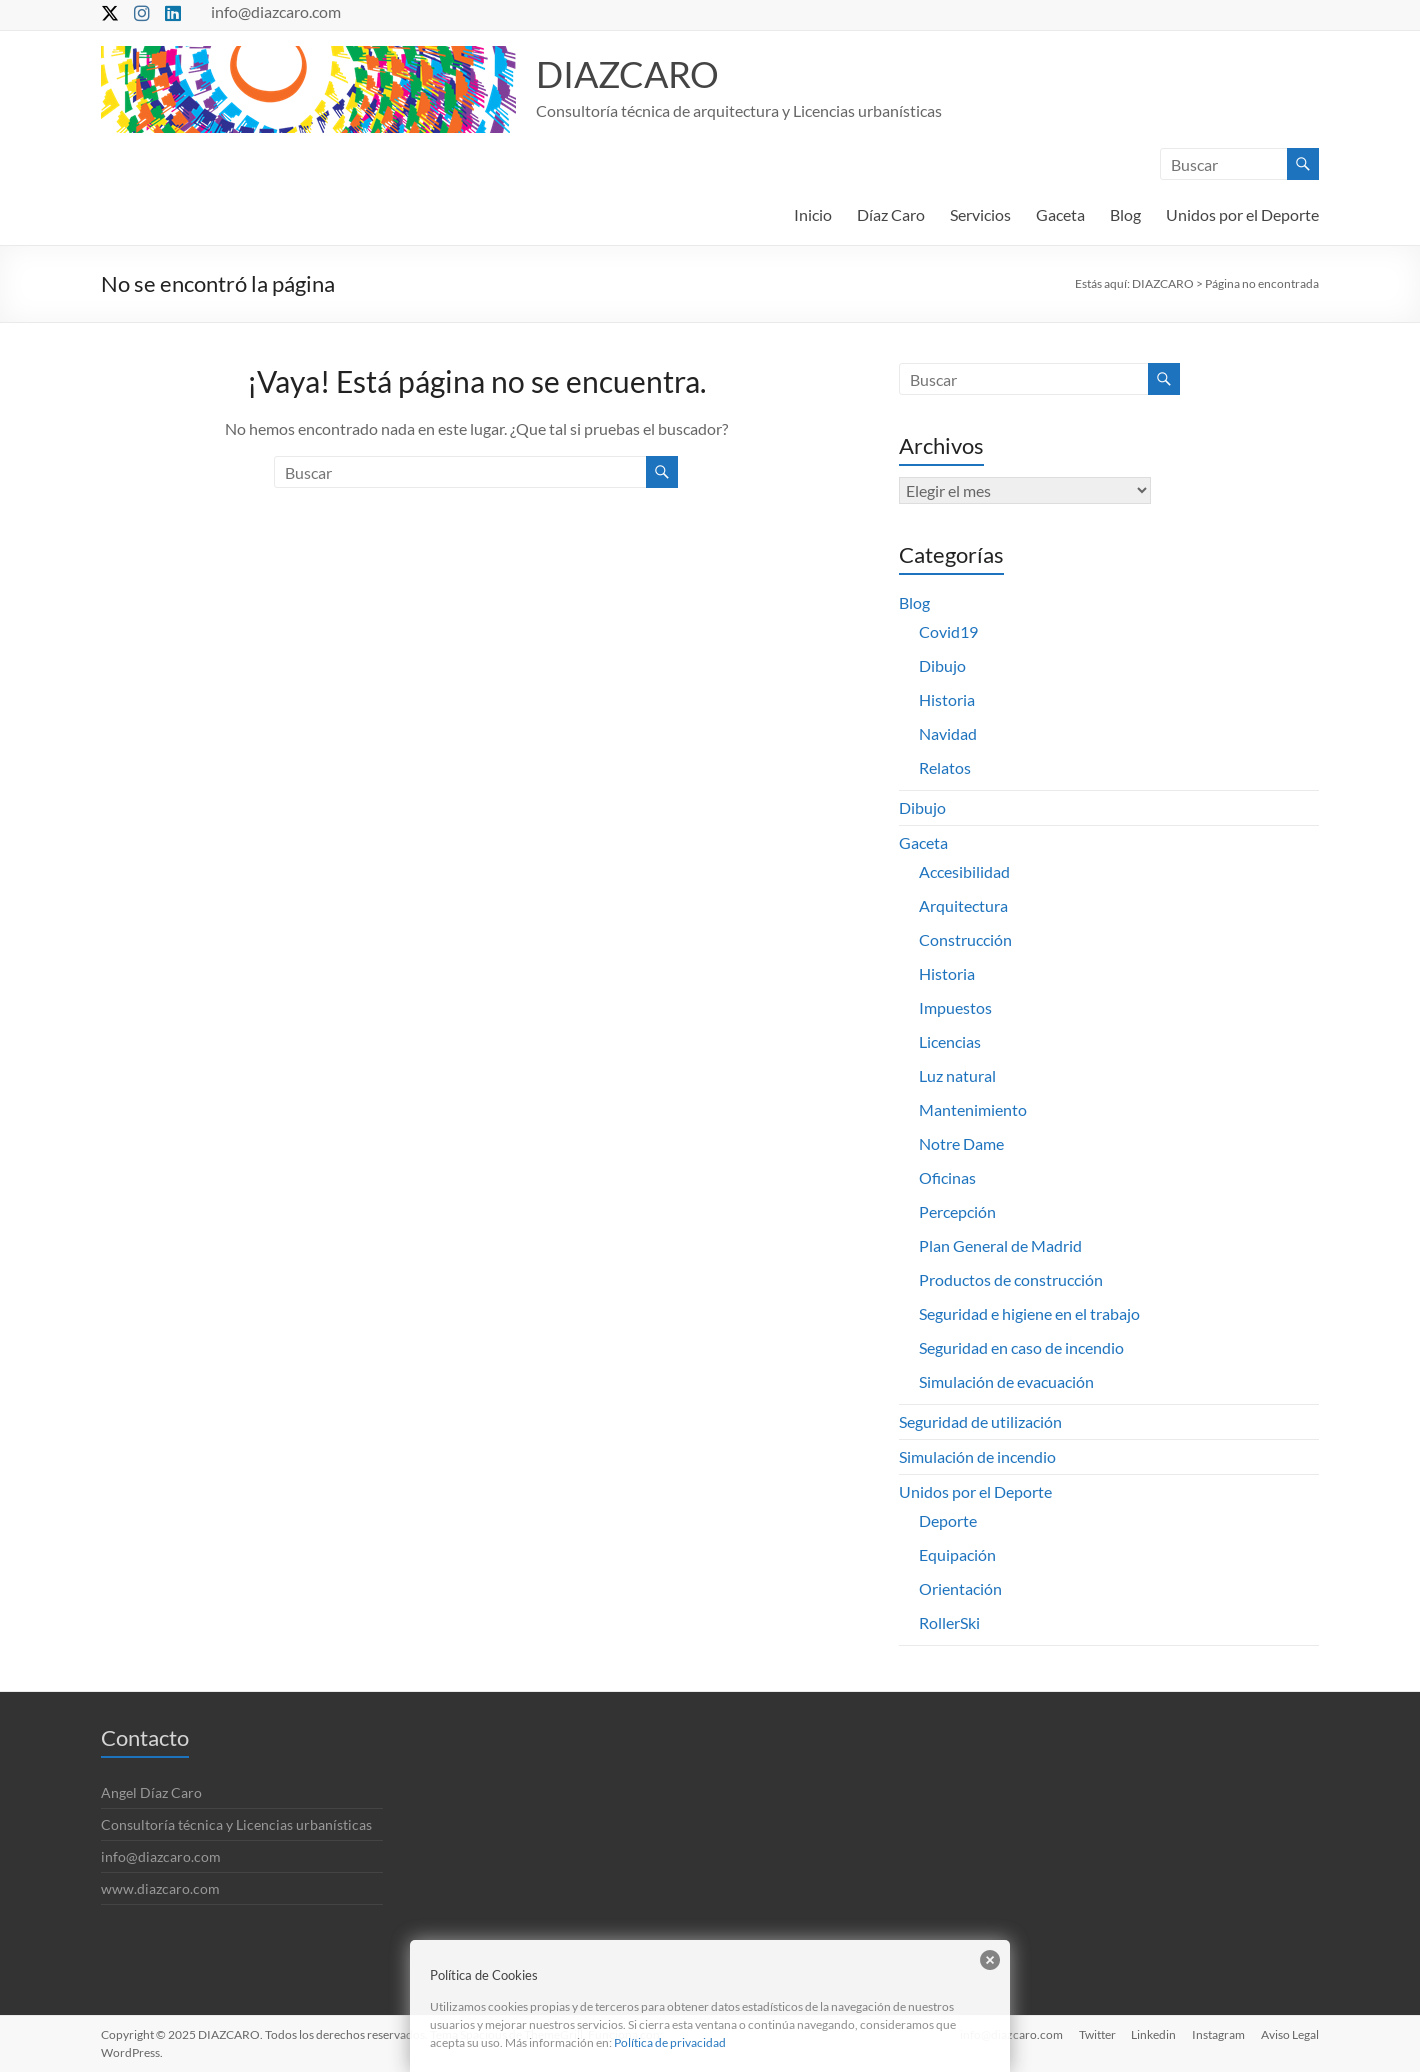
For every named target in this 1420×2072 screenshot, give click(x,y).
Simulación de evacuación (1006, 1381)
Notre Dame (961, 1143)
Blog (1125, 214)
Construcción (965, 939)
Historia (947, 699)
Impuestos (955, 1007)
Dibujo (942, 665)
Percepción (957, 1211)
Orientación (960, 1588)
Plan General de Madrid (1000, 1245)
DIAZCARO (627, 74)
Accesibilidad (964, 871)
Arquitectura (963, 905)
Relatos (945, 767)
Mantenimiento (973, 1109)
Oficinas (947, 1177)
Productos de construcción (1011, 1279)
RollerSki (949, 1622)
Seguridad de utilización (980, 1421)
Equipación (957, 1554)
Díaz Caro (891, 214)
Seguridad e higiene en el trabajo (1029, 1313)
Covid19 (948, 631)
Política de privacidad (670, 2042)
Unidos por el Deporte (1242, 214)
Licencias (950, 1041)
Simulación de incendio (977, 1456)
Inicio (813, 214)
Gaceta (1060, 214)
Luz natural (957, 1075)
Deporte (948, 1520)
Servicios (980, 214)
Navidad (948, 733)
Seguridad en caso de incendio (1021, 1347)
